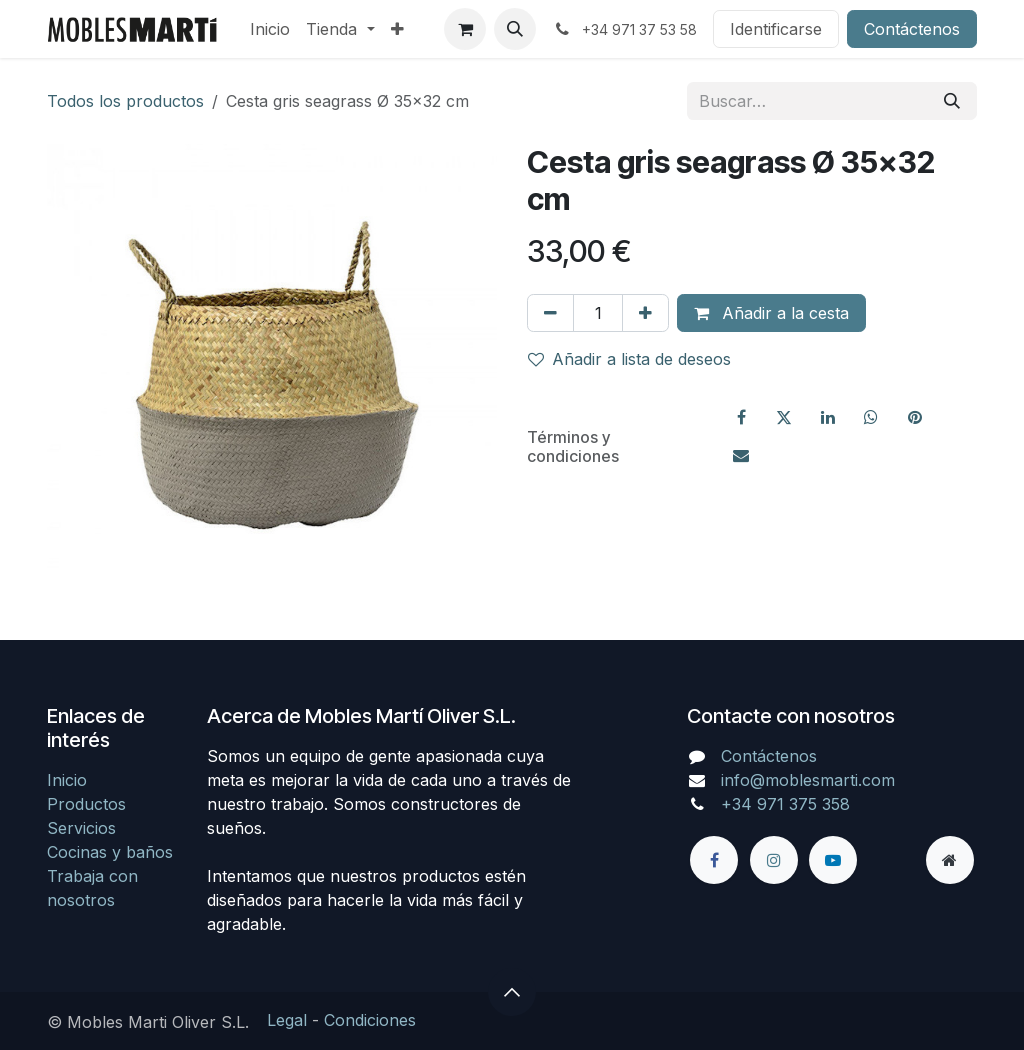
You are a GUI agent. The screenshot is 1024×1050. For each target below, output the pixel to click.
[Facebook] (741, 417)
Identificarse (776, 29)
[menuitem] (270, 29)
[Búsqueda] (952, 101)
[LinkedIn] (828, 417)
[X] (784, 417)
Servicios (81, 828)
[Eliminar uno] (550, 313)
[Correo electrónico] (741, 455)
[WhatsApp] (871, 417)
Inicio (67, 780)
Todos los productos (125, 101)
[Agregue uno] (645, 313)
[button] (515, 29)
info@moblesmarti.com (808, 780)
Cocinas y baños (110, 852)
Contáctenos (912, 29)
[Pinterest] (915, 417)
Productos (86, 804)
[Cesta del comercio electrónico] (465, 29)
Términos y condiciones (573, 446)
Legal (287, 1020)
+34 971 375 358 (785, 804)
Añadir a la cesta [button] (771, 313)
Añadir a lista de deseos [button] (629, 359)
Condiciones (370, 1020)
